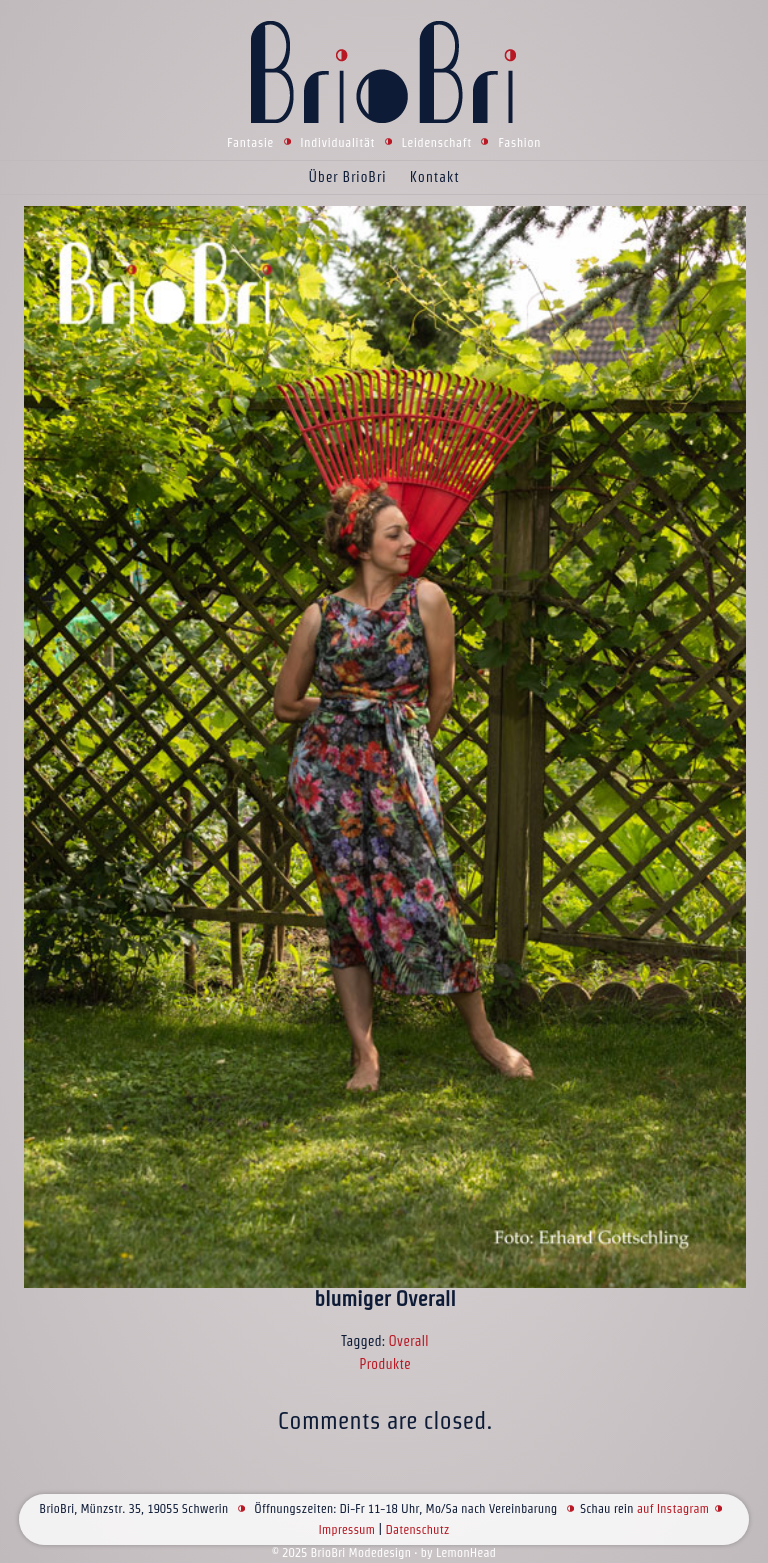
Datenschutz (417, 1529)
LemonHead (466, 1552)
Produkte (384, 1364)
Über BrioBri (348, 177)
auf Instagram (673, 1508)
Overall (409, 1341)
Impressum (346, 1529)
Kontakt (435, 177)
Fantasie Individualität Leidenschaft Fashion (384, 142)
